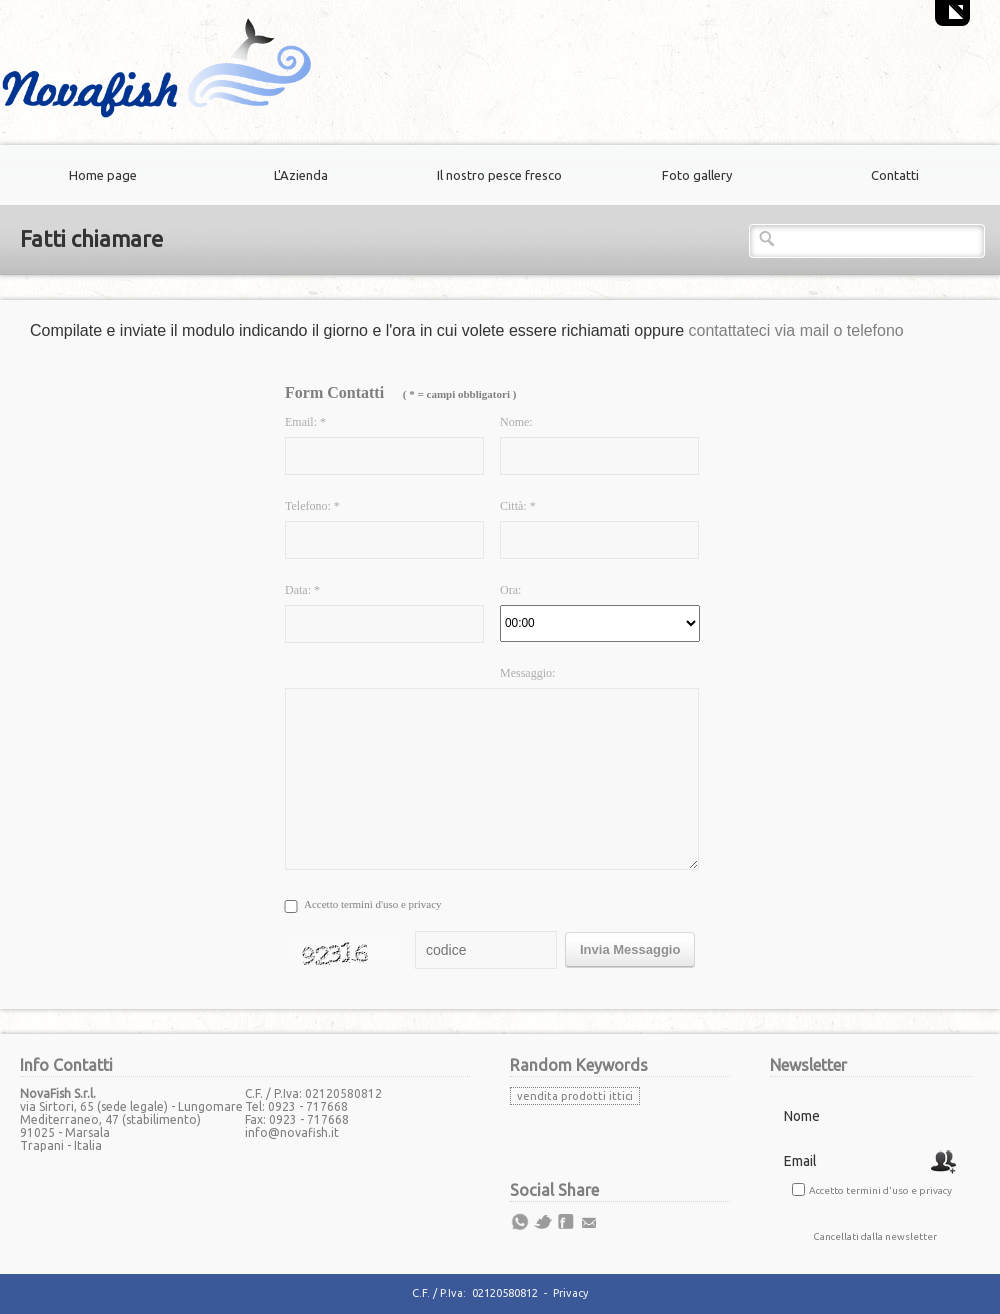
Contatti (895, 175)
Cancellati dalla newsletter (875, 1236)
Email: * (305, 422)
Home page (103, 175)
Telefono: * (312, 506)
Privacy (570, 1293)
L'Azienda (301, 175)
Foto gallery (697, 175)
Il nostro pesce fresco (499, 175)
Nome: (516, 422)
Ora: (510, 590)
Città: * (518, 506)
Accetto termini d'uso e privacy (373, 904)
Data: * (302, 590)
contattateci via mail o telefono (796, 330)
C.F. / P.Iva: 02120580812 (475, 1293)
